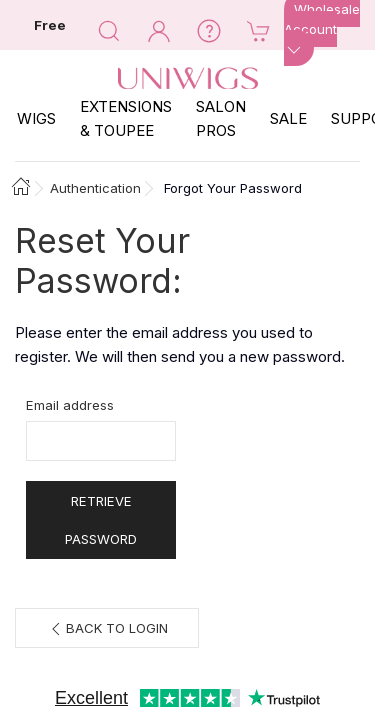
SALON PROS (221, 118)
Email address (70, 405)
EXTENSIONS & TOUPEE (126, 118)
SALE (288, 118)
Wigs (36, 118)
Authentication (95, 188)
